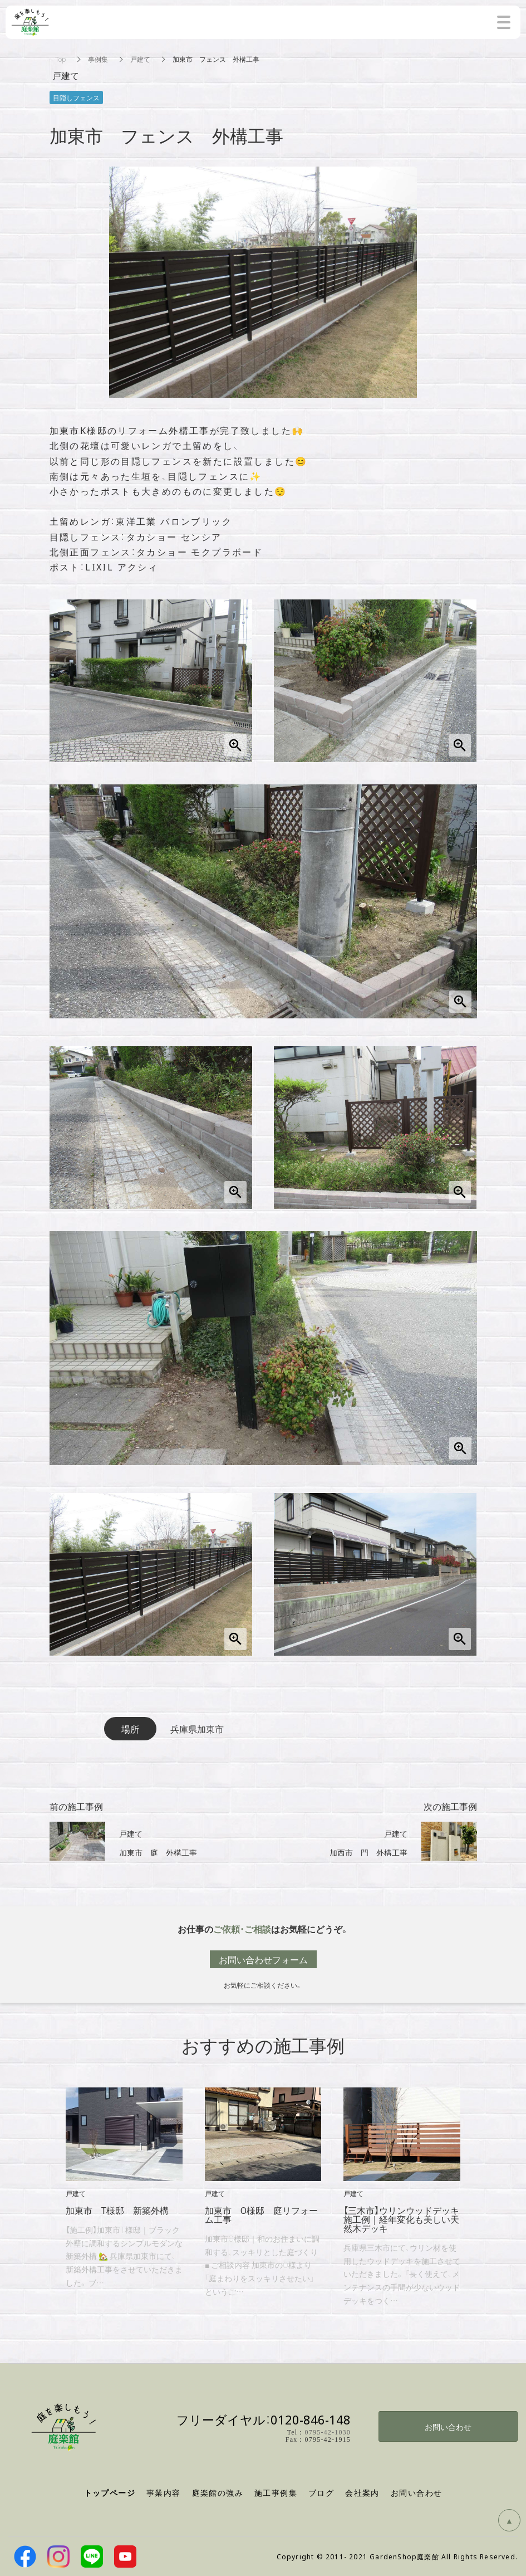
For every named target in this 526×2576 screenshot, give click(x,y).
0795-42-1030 (328, 2432)
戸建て (140, 59)
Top (60, 59)
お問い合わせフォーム (263, 1959)
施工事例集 (275, 2492)
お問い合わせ (448, 2426)
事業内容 (163, 2492)
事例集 (98, 59)
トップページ (109, 2493)
